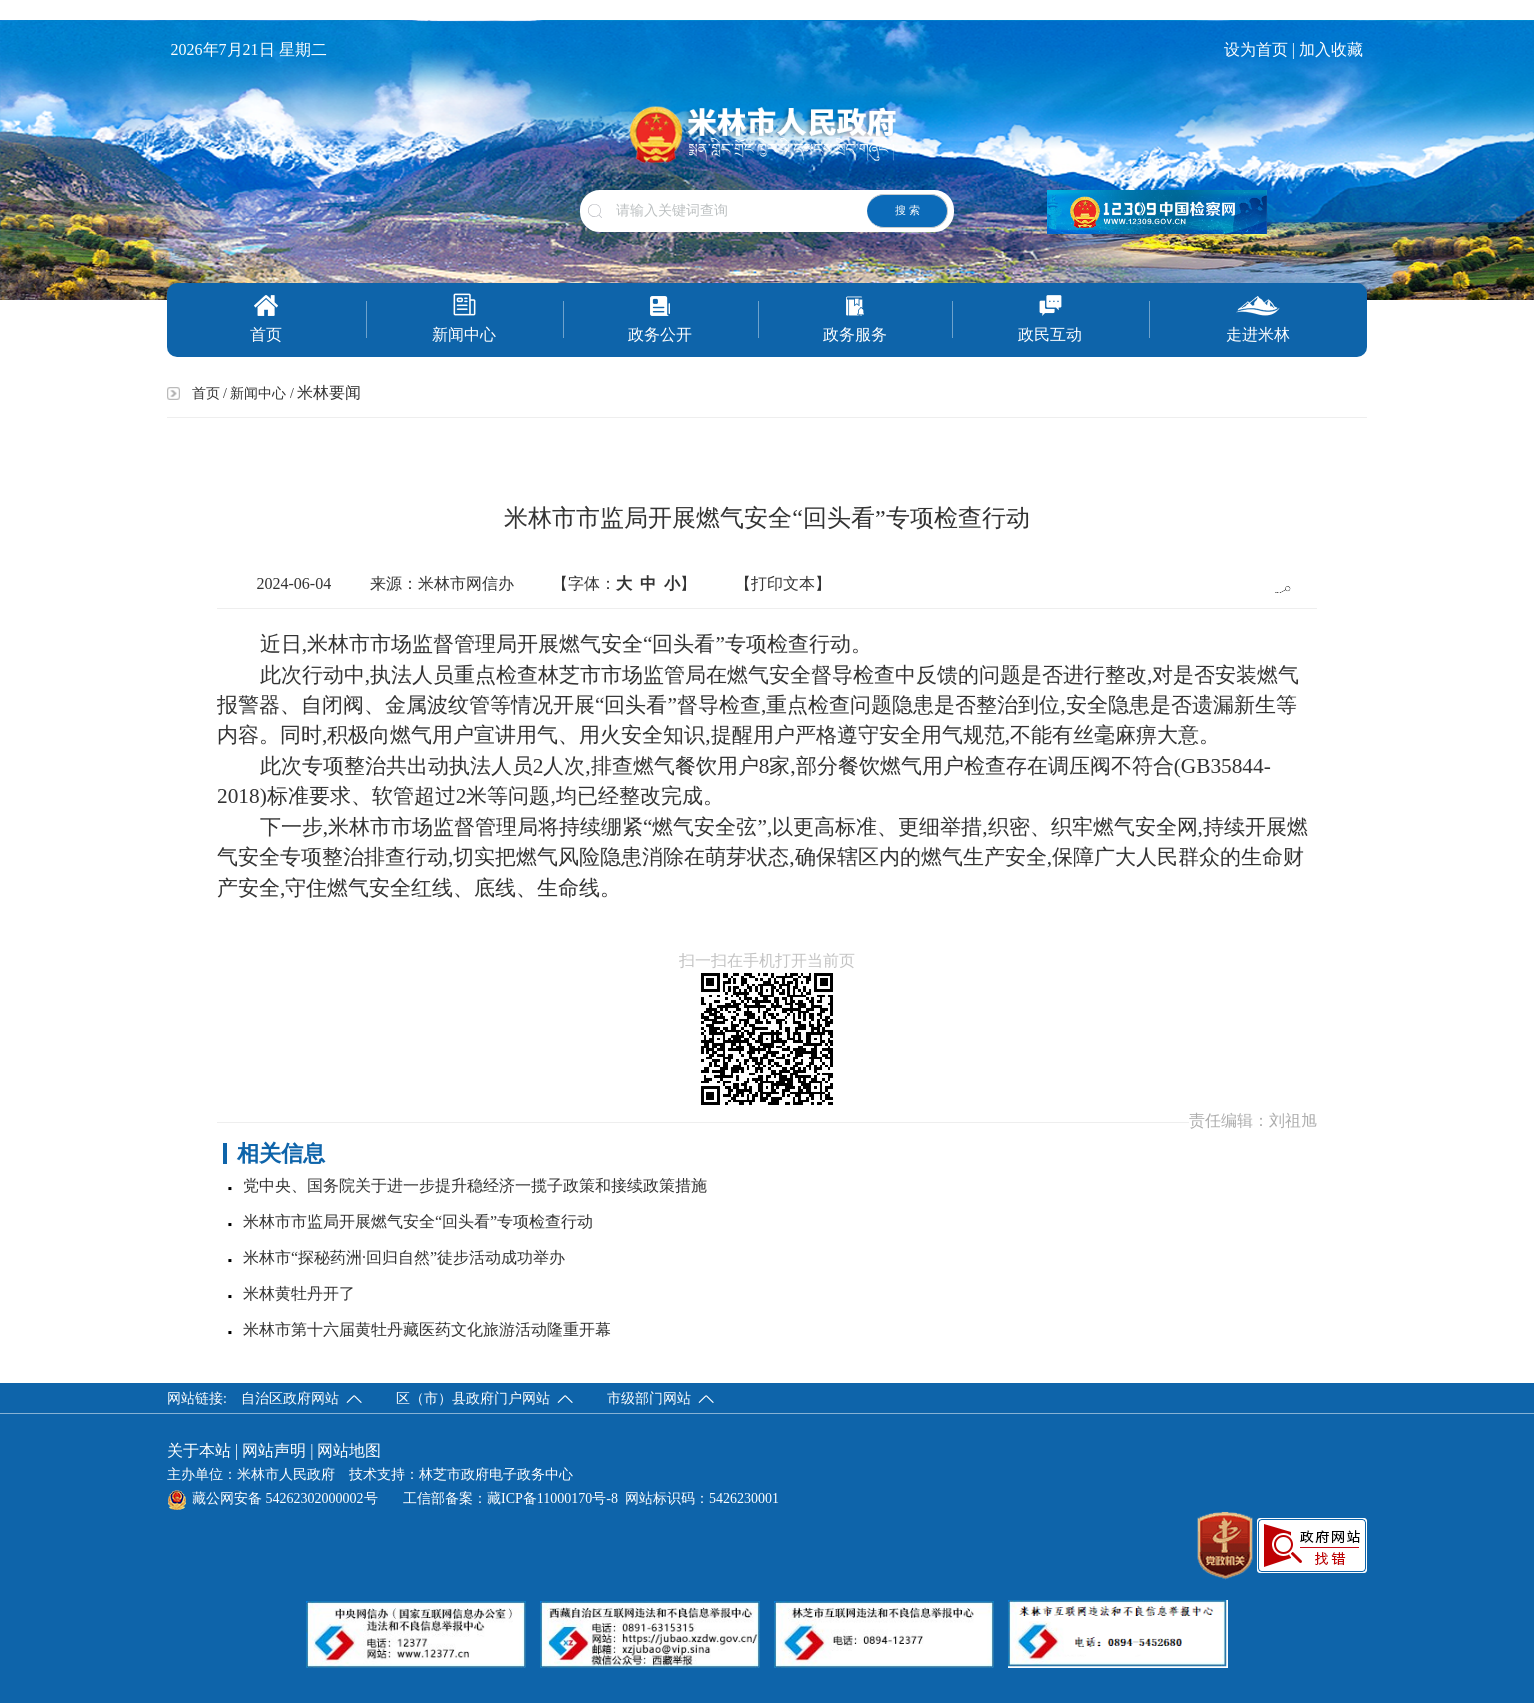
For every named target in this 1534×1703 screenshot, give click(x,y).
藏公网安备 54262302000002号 (272, 1498)
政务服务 (855, 319)
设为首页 (1256, 49)
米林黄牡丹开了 (299, 1293)
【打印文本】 (783, 583)
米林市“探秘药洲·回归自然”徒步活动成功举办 (404, 1257)
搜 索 (907, 210)
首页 (266, 318)
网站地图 (349, 1450)
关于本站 (199, 1450)
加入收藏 (1333, 49)
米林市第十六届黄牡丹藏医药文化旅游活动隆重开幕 (427, 1329)
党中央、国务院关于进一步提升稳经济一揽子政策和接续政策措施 (475, 1185)
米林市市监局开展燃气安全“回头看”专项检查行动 (418, 1221)
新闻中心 (464, 318)
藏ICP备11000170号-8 (552, 1498)
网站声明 (274, 1450)
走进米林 (1258, 318)
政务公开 (660, 319)
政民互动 (1050, 319)
